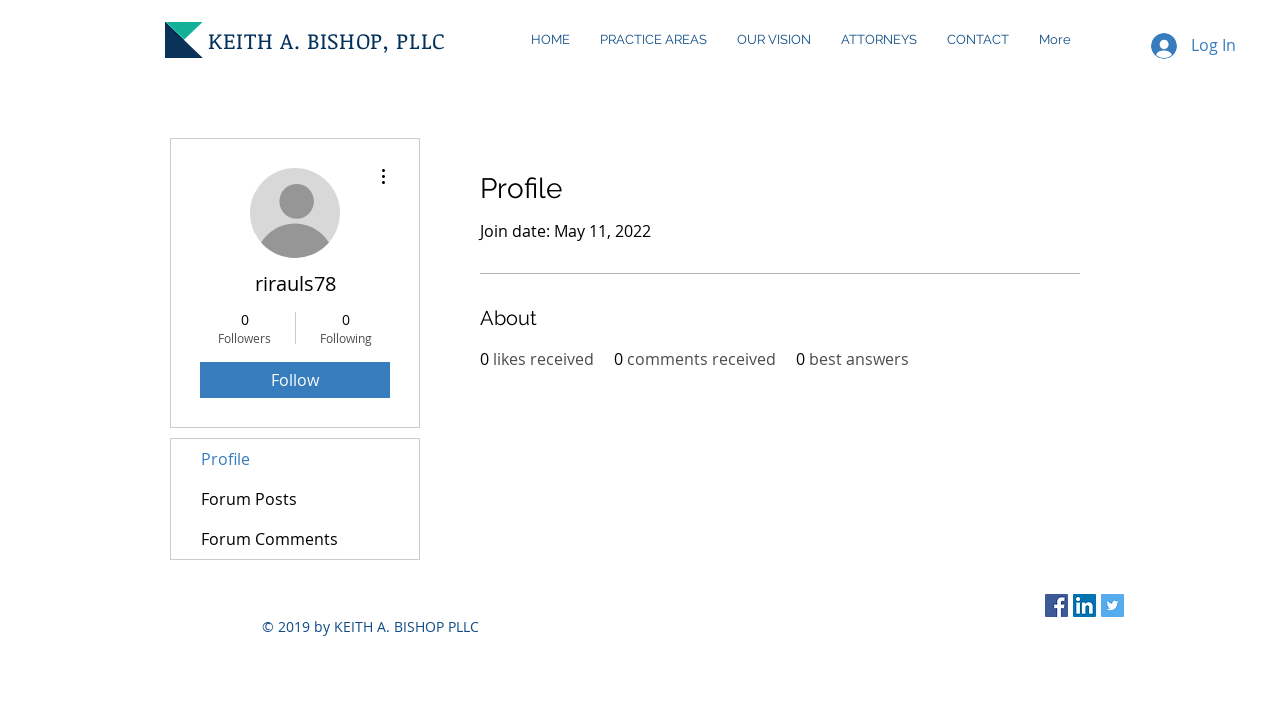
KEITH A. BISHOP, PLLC (327, 40)
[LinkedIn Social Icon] (1084, 605)
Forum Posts (249, 499)
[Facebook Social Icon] (1056, 605)
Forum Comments (269, 539)
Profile (225, 459)
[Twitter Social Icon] (1112, 605)
